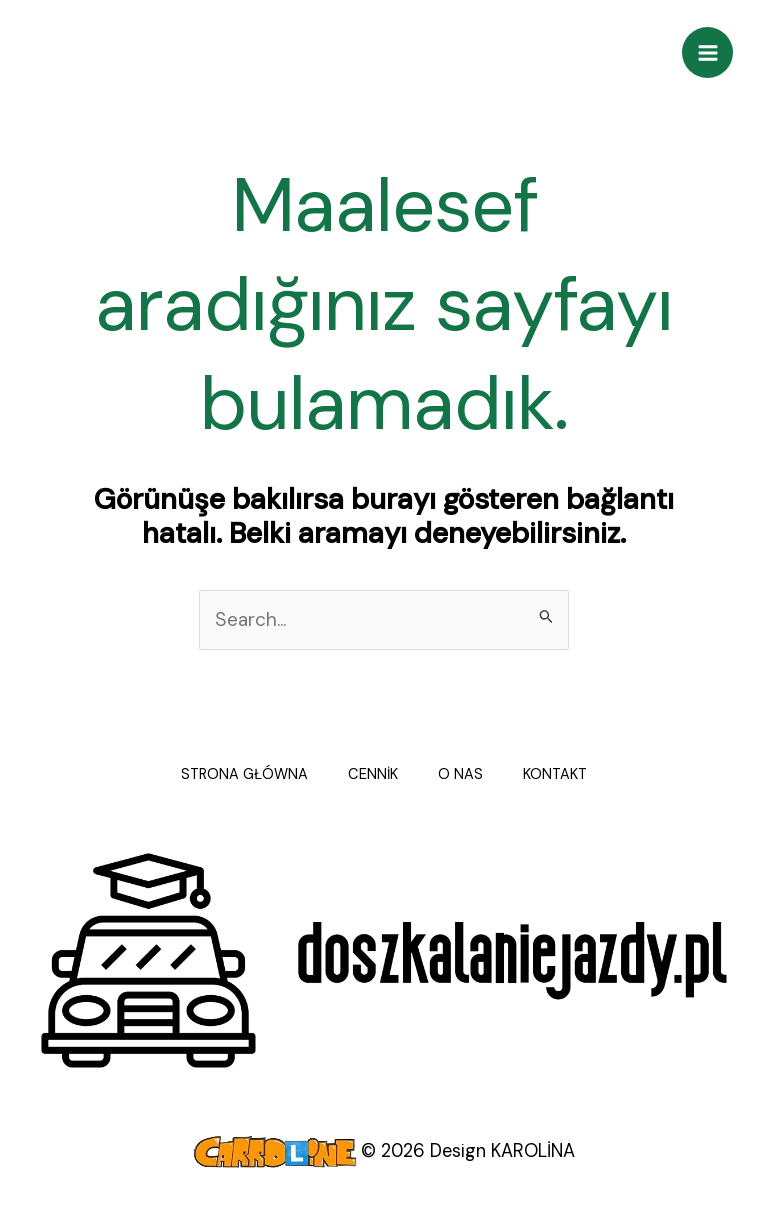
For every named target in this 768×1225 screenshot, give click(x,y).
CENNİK (373, 774)
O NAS (460, 774)
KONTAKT (555, 774)
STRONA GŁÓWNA (244, 774)
